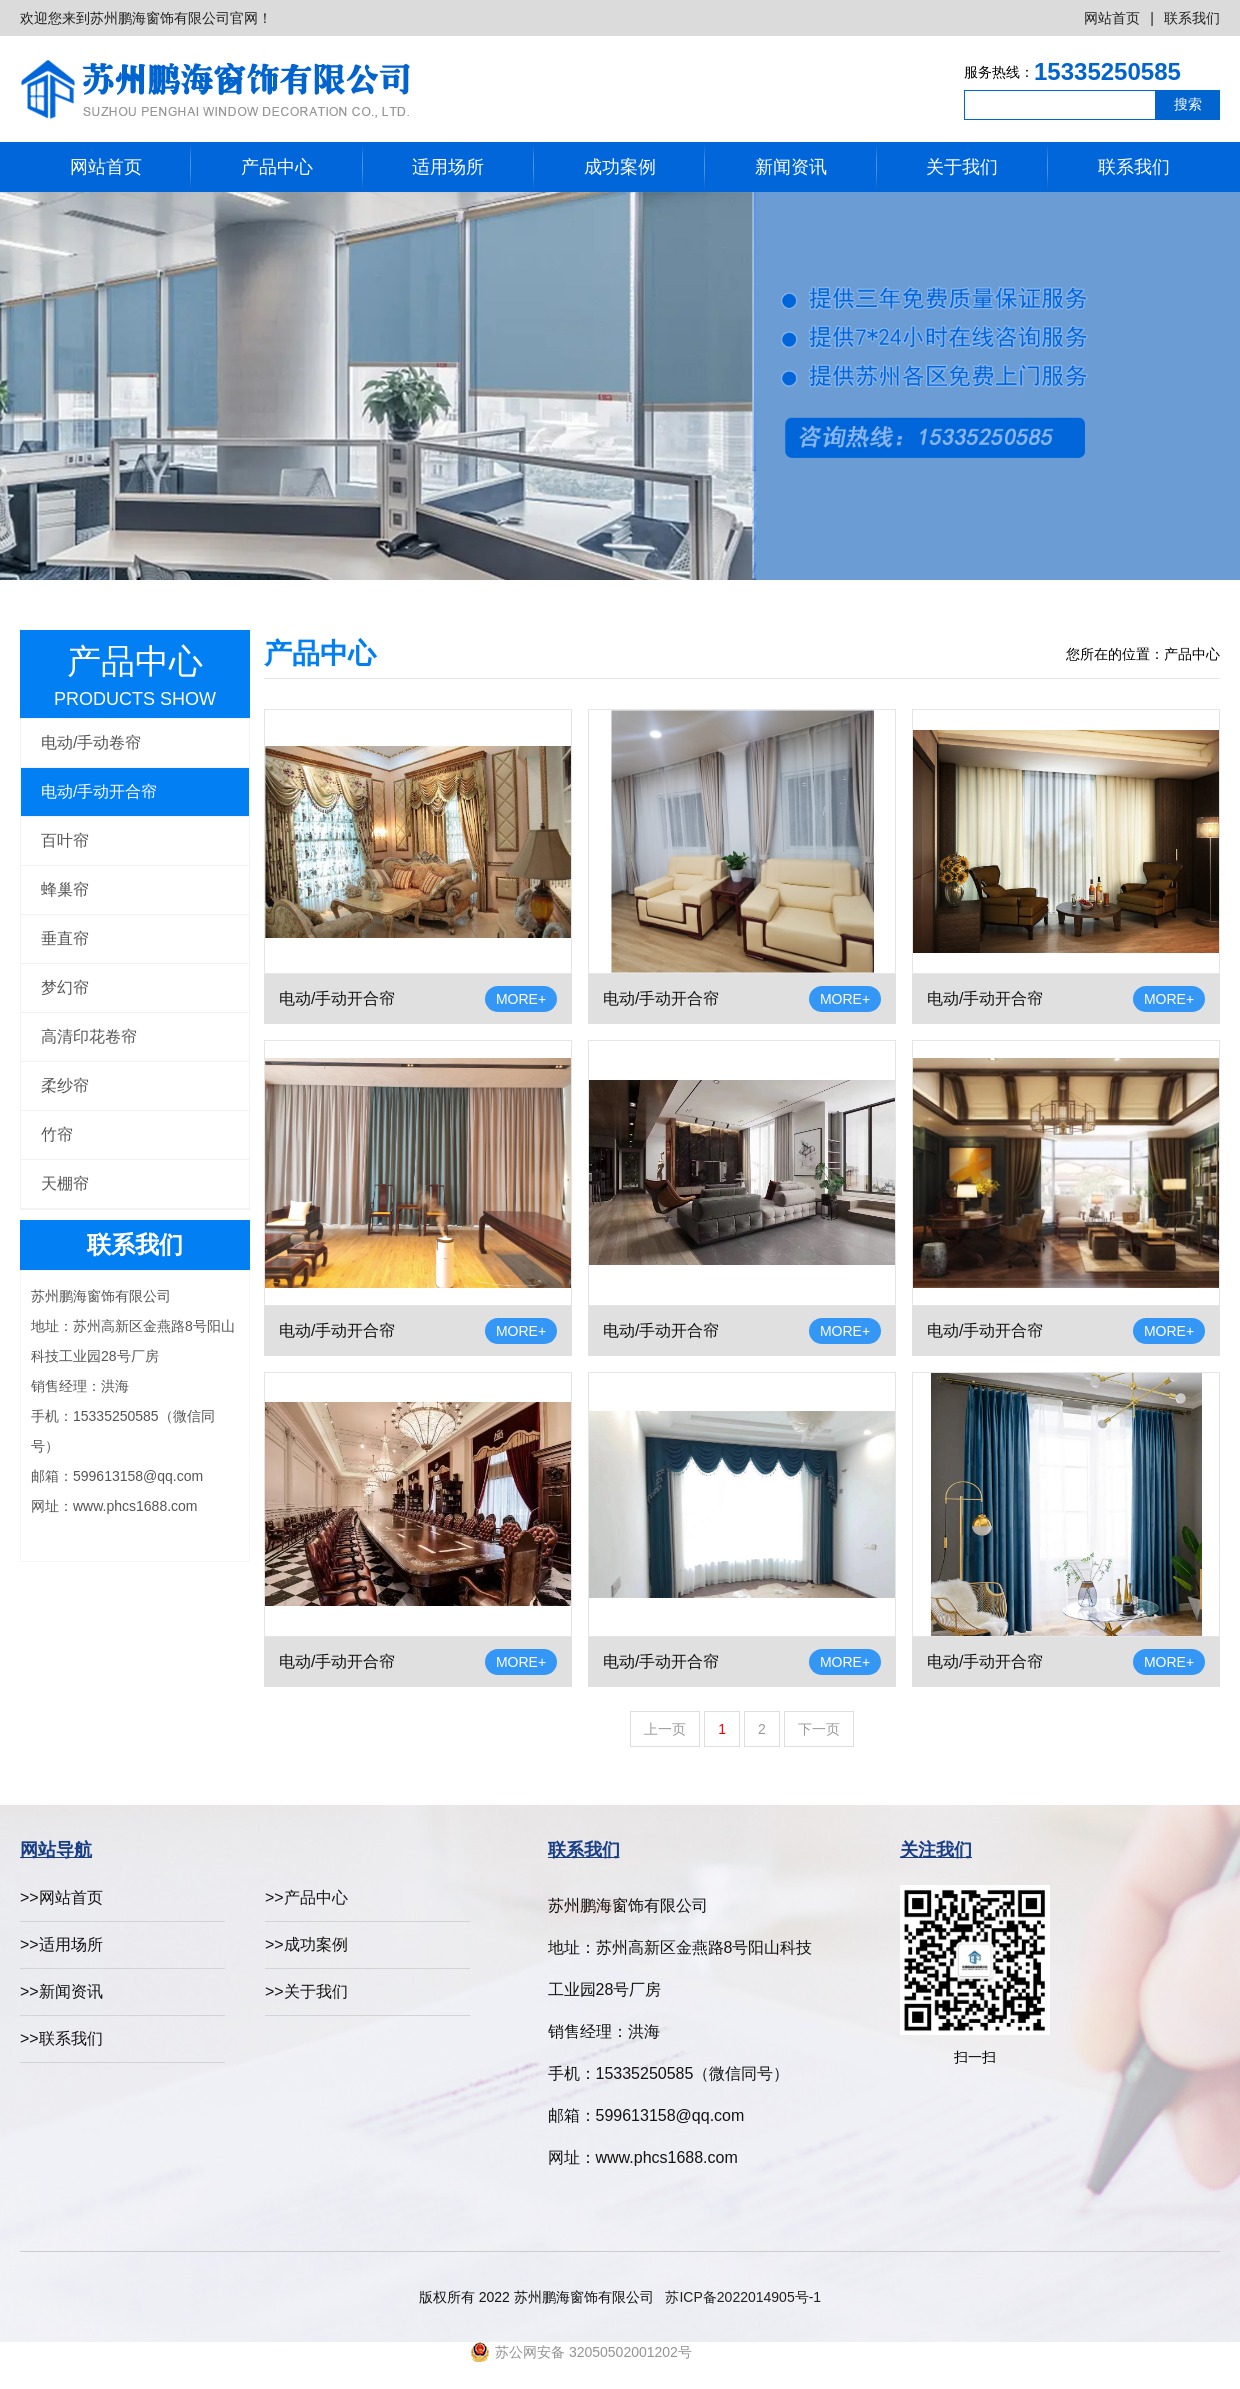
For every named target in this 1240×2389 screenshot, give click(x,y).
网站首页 (1112, 18)
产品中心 (277, 167)
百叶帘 (65, 840)
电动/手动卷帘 (91, 742)
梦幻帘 (65, 987)
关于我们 (962, 167)
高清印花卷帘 (89, 1036)
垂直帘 (65, 938)
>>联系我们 (61, 2038)
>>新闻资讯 (61, 1991)
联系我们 (1192, 18)
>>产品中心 (306, 1897)
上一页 (665, 1729)
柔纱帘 (65, 1085)
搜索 (1188, 104)
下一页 (819, 1729)
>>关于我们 (306, 1991)
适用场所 (448, 167)
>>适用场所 (61, 1944)
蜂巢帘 (65, 889)
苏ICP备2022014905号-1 (743, 2297)
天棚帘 (65, 1183)
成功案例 (620, 167)
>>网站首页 (61, 1897)
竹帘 (57, 1134)
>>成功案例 (306, 1944)
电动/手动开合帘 (99, 791)
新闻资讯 (791, 167)
